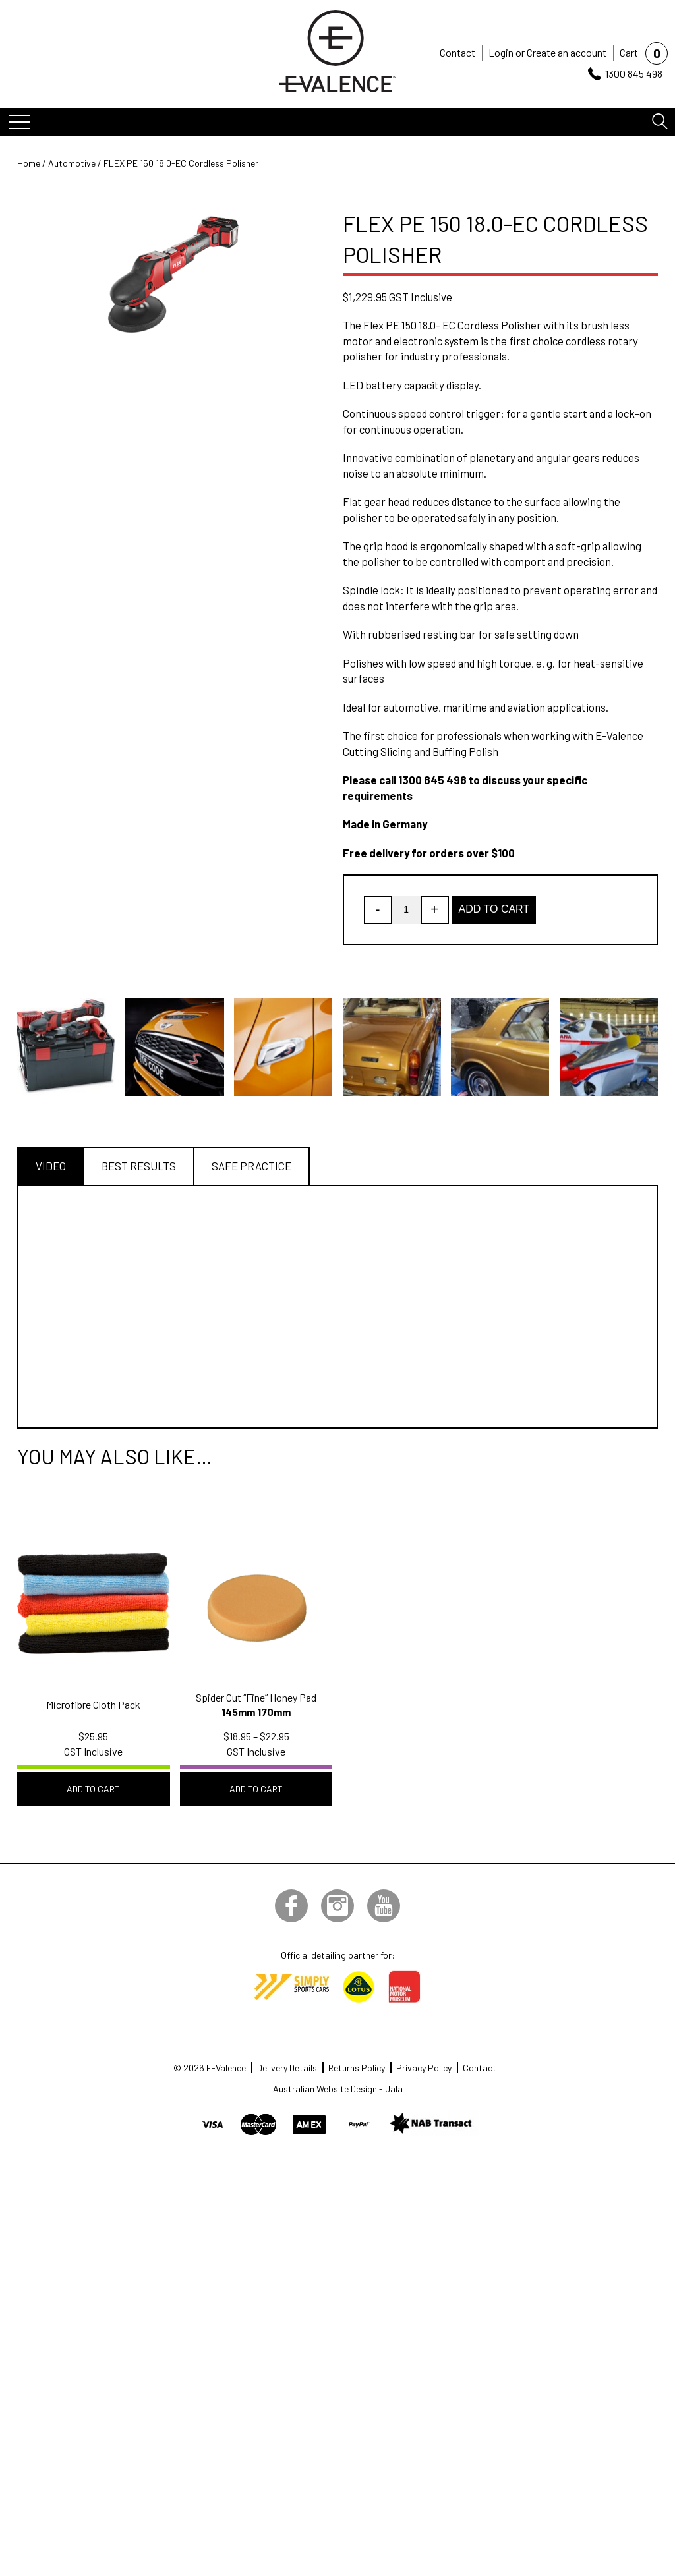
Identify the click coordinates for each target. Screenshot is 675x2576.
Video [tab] (51, 1165)
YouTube (383, 1905)
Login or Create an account (547, 52)
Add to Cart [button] (93, 1788)
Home (28, 163)
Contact (457, 52)
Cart (629, 52)
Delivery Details (287, 2067)
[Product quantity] (406, 910)
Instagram (337, 1905)
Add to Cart (494, 909)
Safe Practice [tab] (251, 1165)
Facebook (291, 1905)
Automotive (72, 163)
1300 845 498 (633, 73)
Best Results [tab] (139, 1165)
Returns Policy (356, 2067)
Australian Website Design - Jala (338, 2088)
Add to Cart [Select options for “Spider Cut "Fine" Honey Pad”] (256, 1788)
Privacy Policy (424, 2067)
